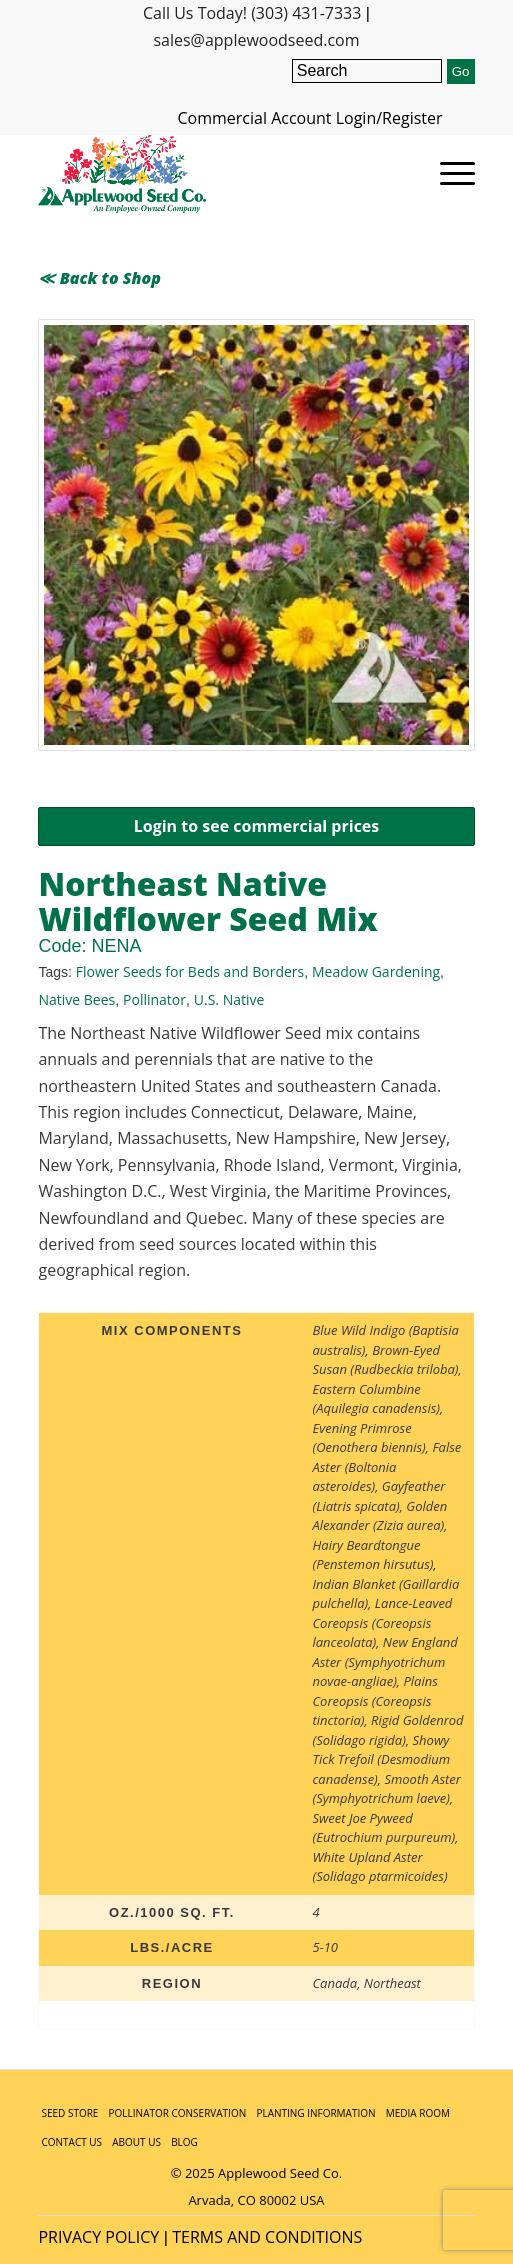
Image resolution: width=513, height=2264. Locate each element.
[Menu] (447, 174)
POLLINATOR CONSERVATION (178, 2113)
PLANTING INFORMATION (315, 2113)
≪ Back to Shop (99, 278)
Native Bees (76, 999)
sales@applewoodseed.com (256, 40)
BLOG (184, 2142)
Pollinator (154, 999)
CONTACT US (71, 2142)
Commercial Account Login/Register (310, 118)
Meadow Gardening (376, 971)
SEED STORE (69, 2113)
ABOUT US (136, 2142)
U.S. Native (229, 999)
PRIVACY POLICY (98, 2237)
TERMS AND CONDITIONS (267, 2237)
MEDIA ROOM (418, 2113)
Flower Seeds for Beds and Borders (190, 971)
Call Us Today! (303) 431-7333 (252, 13)
